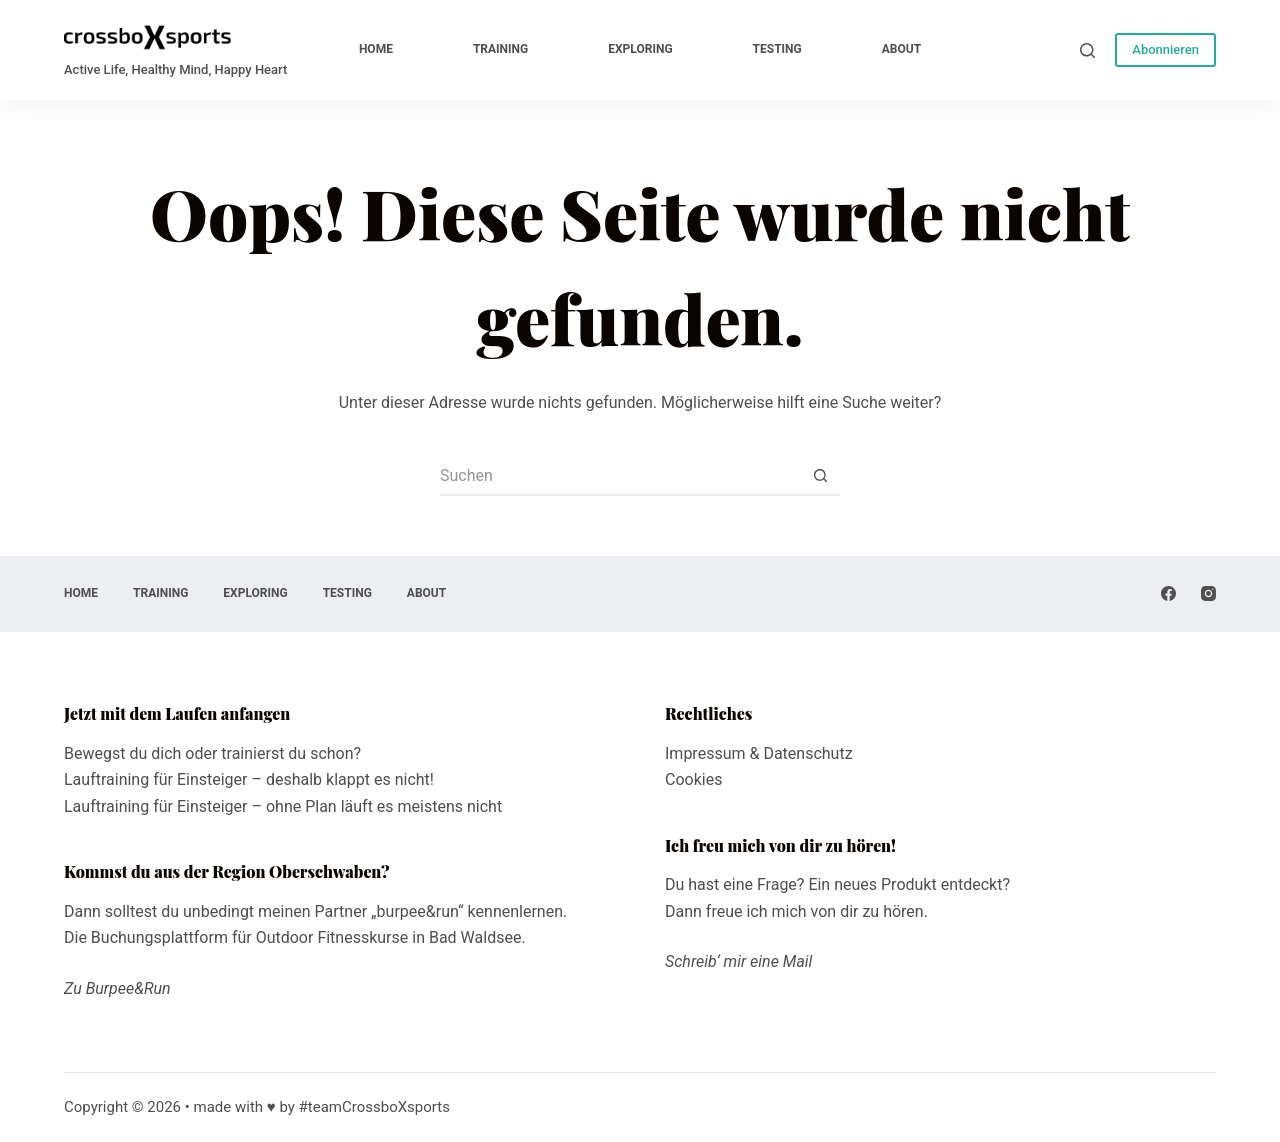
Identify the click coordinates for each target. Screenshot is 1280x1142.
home (376, 49)
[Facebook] (1168, 593)
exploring (640, 49)
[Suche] (1087, 50)
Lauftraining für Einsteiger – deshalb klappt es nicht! (249, 779)
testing (777, 49)
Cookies (693, 779)
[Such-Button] (820, 476)
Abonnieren (1165, 49)
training (500, 49)
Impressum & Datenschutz (759, 753)
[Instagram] (1208, 593)
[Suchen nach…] (620, 476)
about (901, 49)
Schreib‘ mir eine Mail (738, 961)
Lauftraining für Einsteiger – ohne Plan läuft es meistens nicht (283, 806)
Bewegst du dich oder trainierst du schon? (212, 753)
